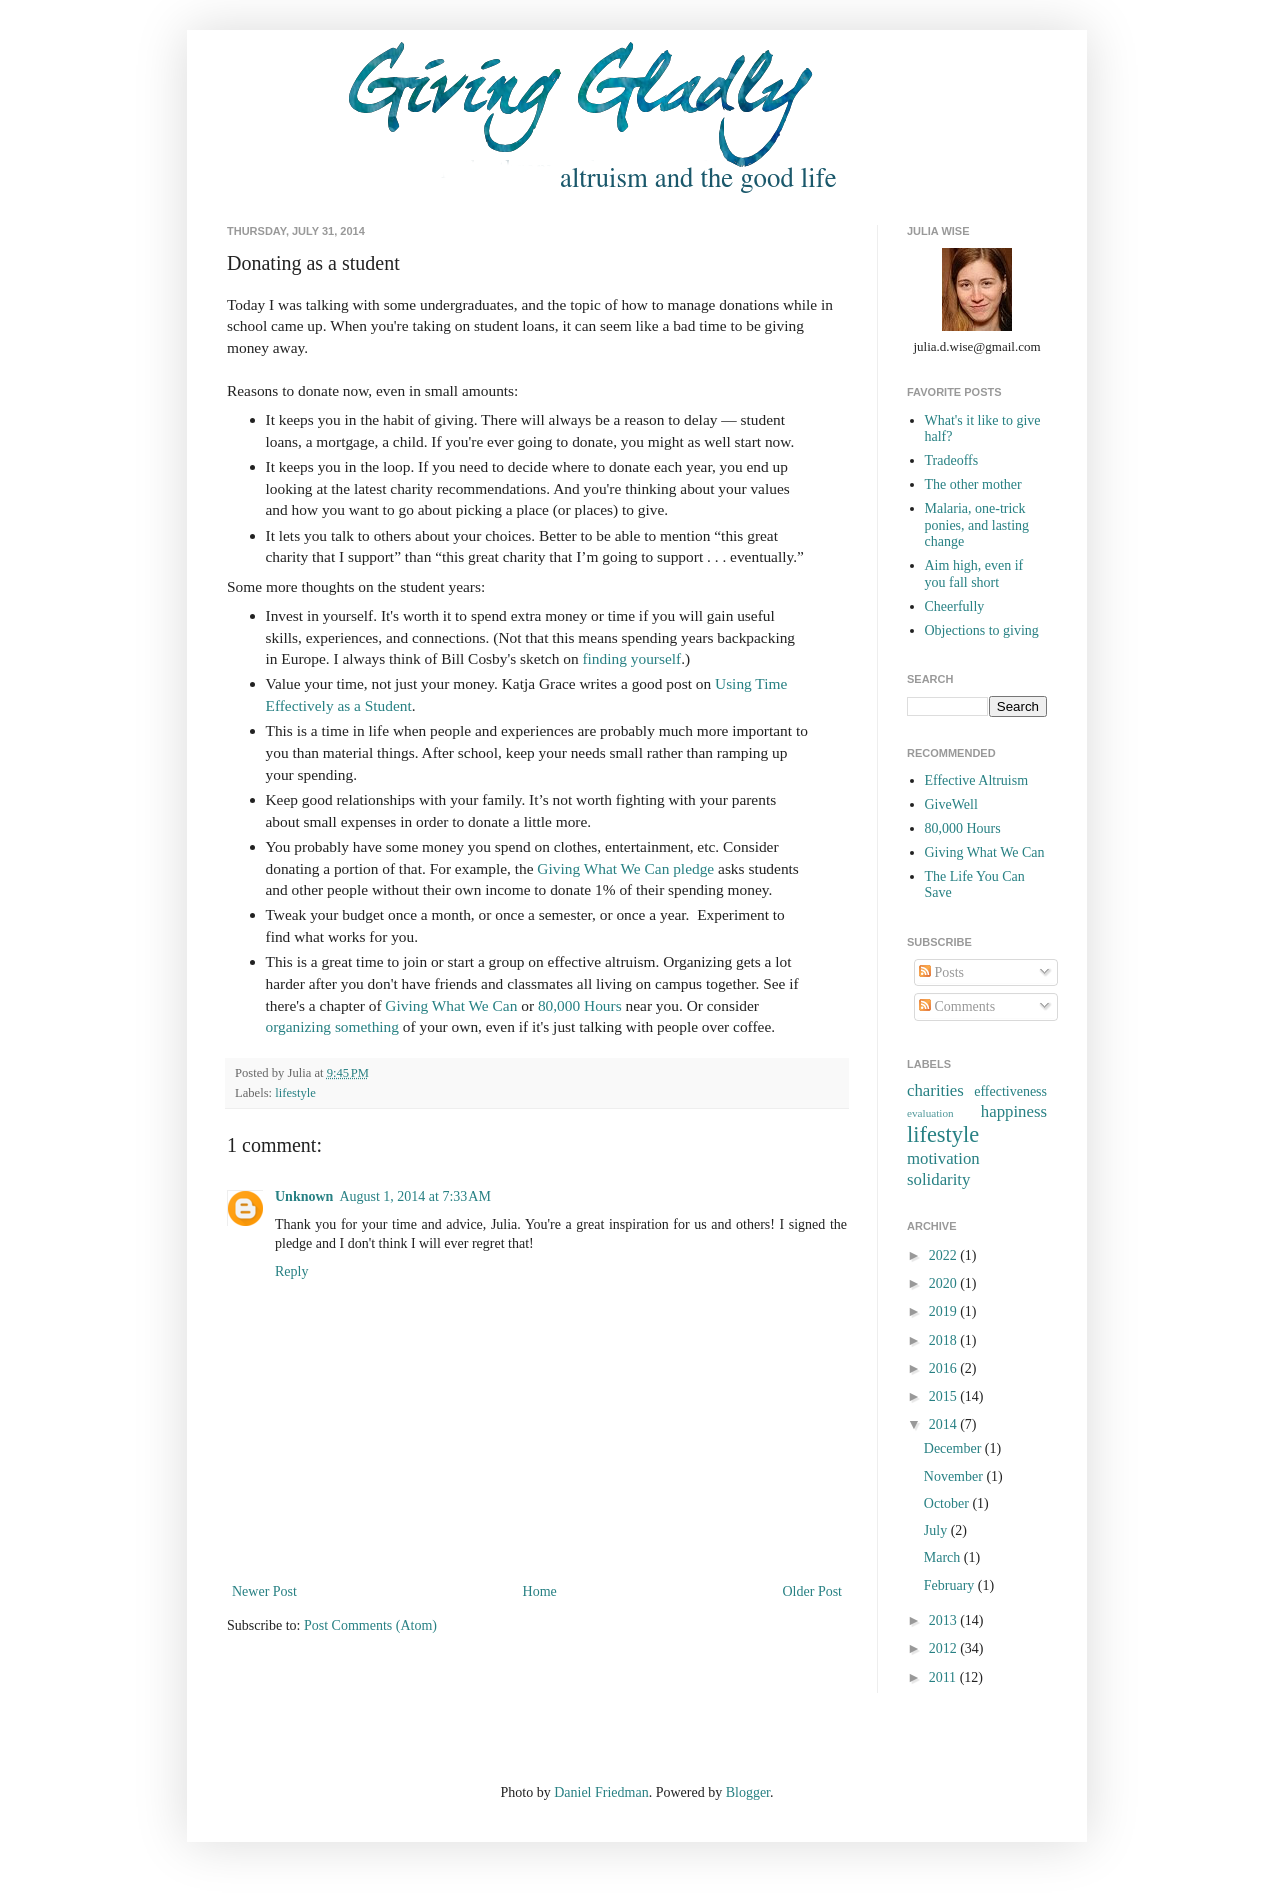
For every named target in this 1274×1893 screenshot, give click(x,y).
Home (540, 1591)
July (937, 1530)
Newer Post (264, 1591)
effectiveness (1010, 1091)
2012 (945, 1648)
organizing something (333, 1026)
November (955, 1476)
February (951, 1585)
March (944, 1557)
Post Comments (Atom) (370, 1625)
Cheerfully (955, 606)
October (948, 1503)
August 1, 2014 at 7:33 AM (414, 1196)
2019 (945, 1311)
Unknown (304, 1196)
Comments (957, 1006)
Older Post (813, 1591)
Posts (941, 972)
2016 (945, 1368)
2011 (944, 1677)
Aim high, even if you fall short (974, 574)
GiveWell (951, 804)
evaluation (930, 1113)
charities (935, 1090)
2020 (945, 1283)
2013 (945, 1620)
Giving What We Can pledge (625, 868)
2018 (945, 1340)
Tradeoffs (952, 460)
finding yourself (631, 658)
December (954, 1448)
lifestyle (295, 1093)
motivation (943, 1158)
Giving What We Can (451, 1005)
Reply (291, 1271)
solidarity (938, 1179)
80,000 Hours (580, 1005)
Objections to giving (982, 630)
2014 (945, 1424)
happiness (1014, 1111)
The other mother (973, 484)
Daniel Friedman (601, 1792)
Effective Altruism (977, 780)
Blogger (748, 1792)
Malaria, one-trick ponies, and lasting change (977, 525)
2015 (945, 1396)
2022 (945, 1255)
